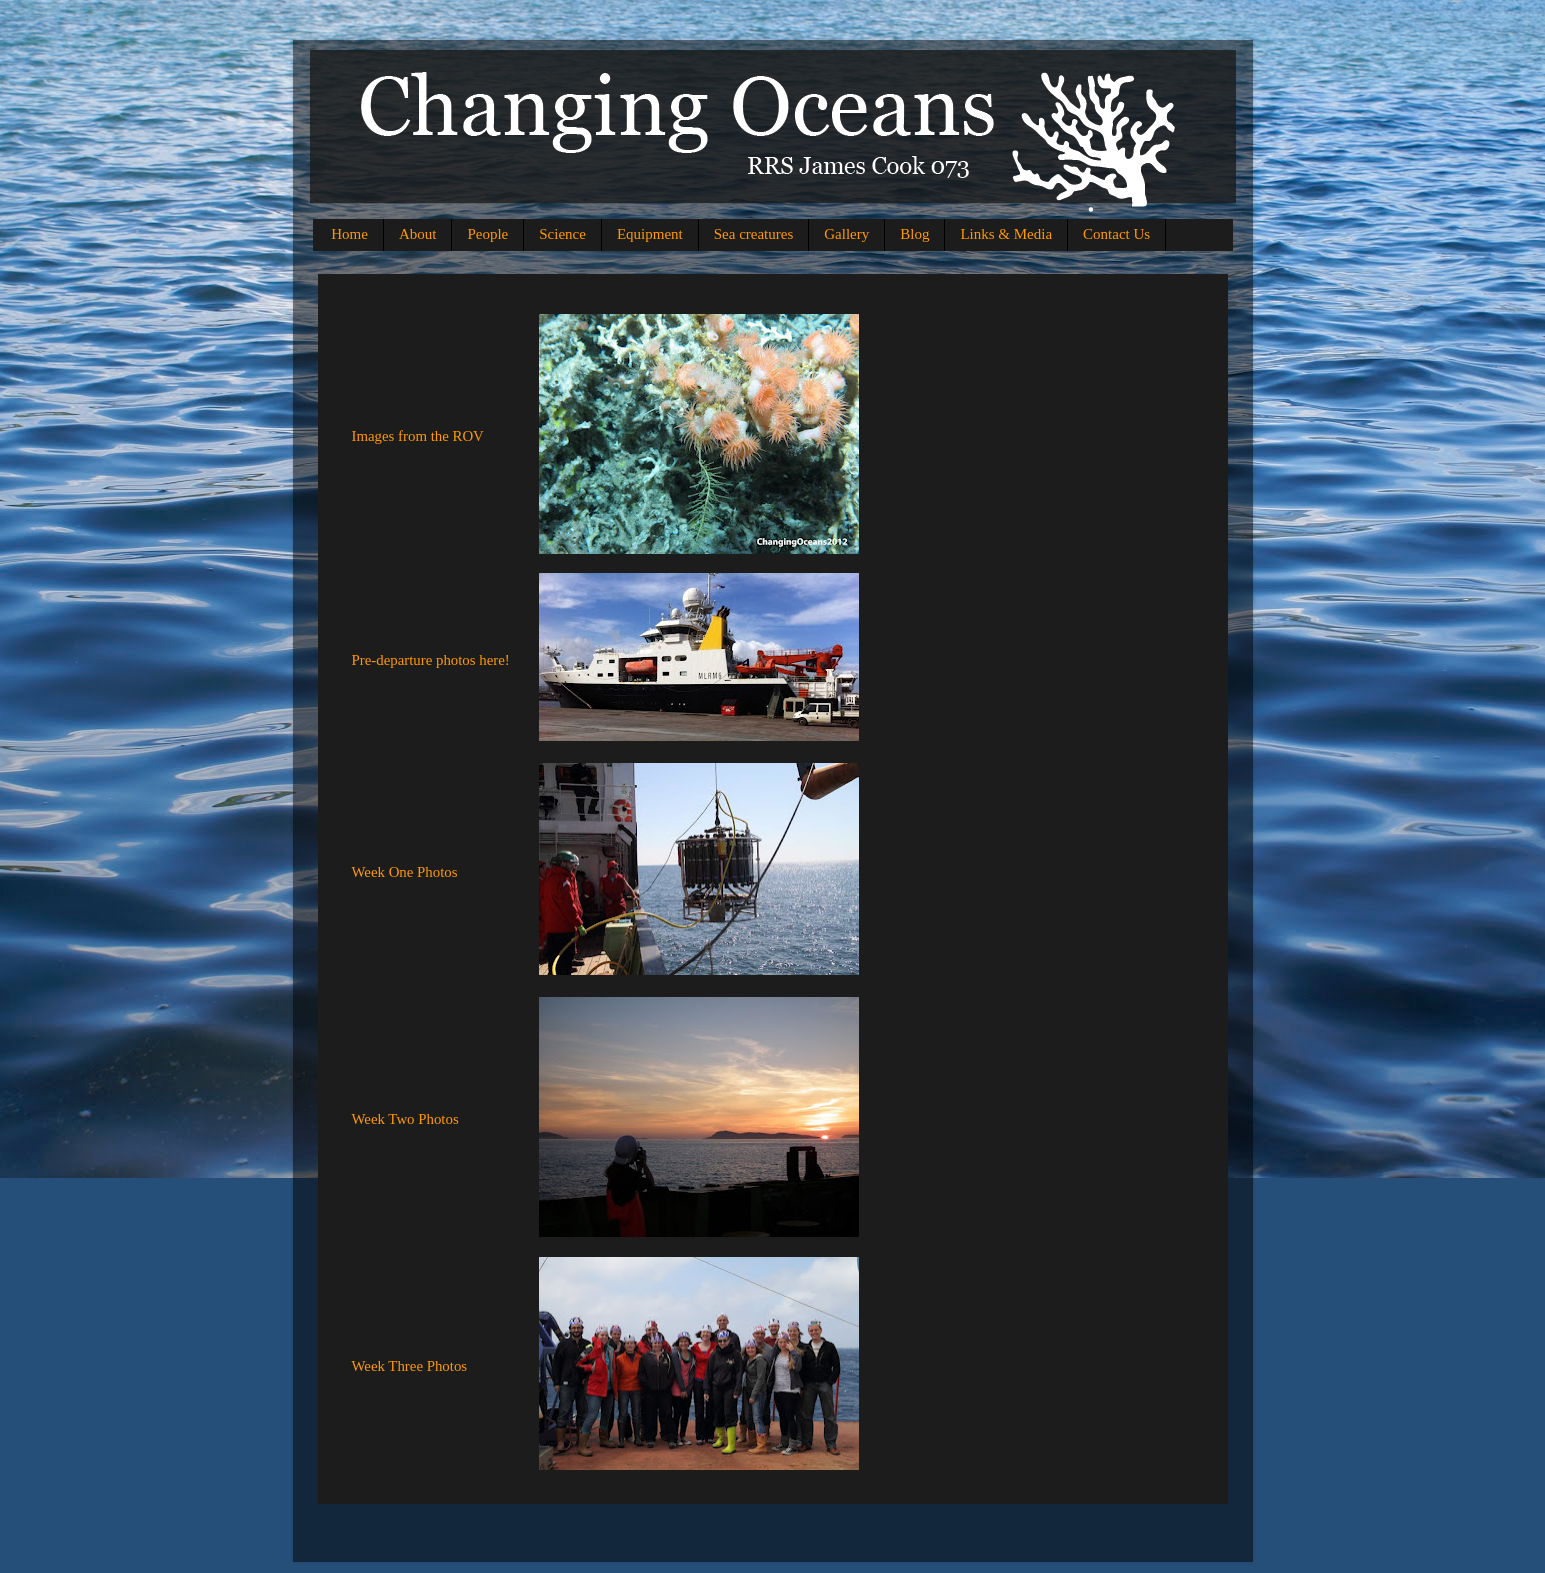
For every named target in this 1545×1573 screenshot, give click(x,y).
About (418, 234)
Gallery (846, 234)
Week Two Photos (405, 1119)
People (487, 234)
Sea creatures (754, 234)
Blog (914, 234)
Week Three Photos (410, 1366)
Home (349, 234)
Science (562, 234)
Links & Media (1006, 234)
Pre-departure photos (416, 660)
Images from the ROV (418, 436)
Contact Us (1116, 234)
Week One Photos (405, 872)
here (492, 660)
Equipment (650, 234)
